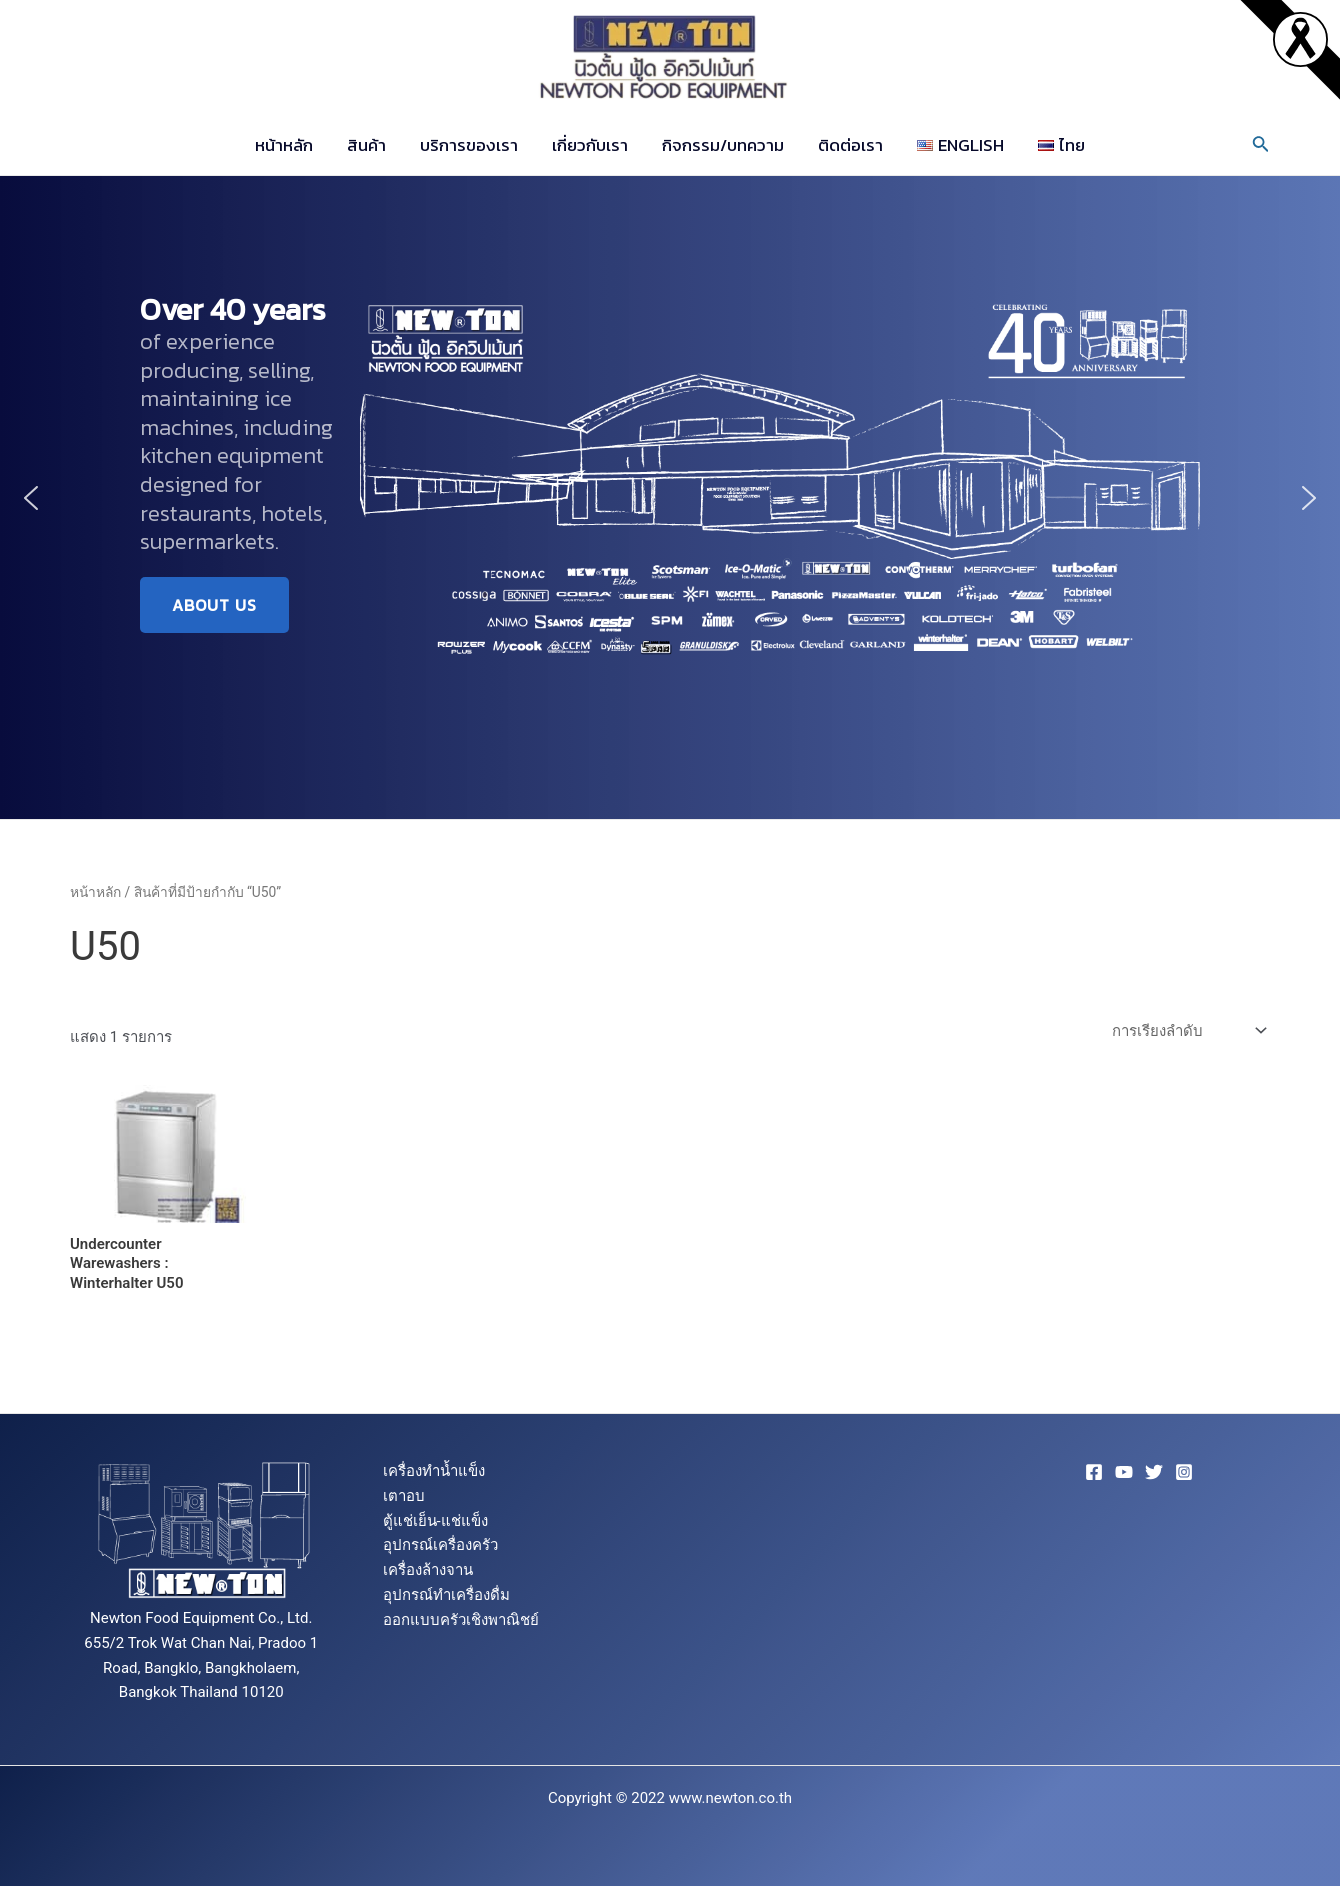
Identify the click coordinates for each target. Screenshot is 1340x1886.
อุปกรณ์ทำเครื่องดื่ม (446, 1595)
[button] (31, 498)
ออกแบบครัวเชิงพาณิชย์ (461, 1620)
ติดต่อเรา (850, 145)
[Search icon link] (1261, 145)
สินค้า (366, 145)
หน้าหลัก (284, 145)
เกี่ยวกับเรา (590, 145)
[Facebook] (1094, 1472)
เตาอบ (404, 1496)
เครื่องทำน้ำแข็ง (434, 1471)
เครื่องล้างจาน (428, 1570)
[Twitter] (1154, 1472)
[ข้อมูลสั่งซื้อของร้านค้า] (1187, 1031)
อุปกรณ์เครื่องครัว (440, 1545)
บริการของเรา (469, 145)
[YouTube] (1124, 1472)
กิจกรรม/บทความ (723, 145)
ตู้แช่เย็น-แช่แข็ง (435, 1521)
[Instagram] (1184, 1472)
